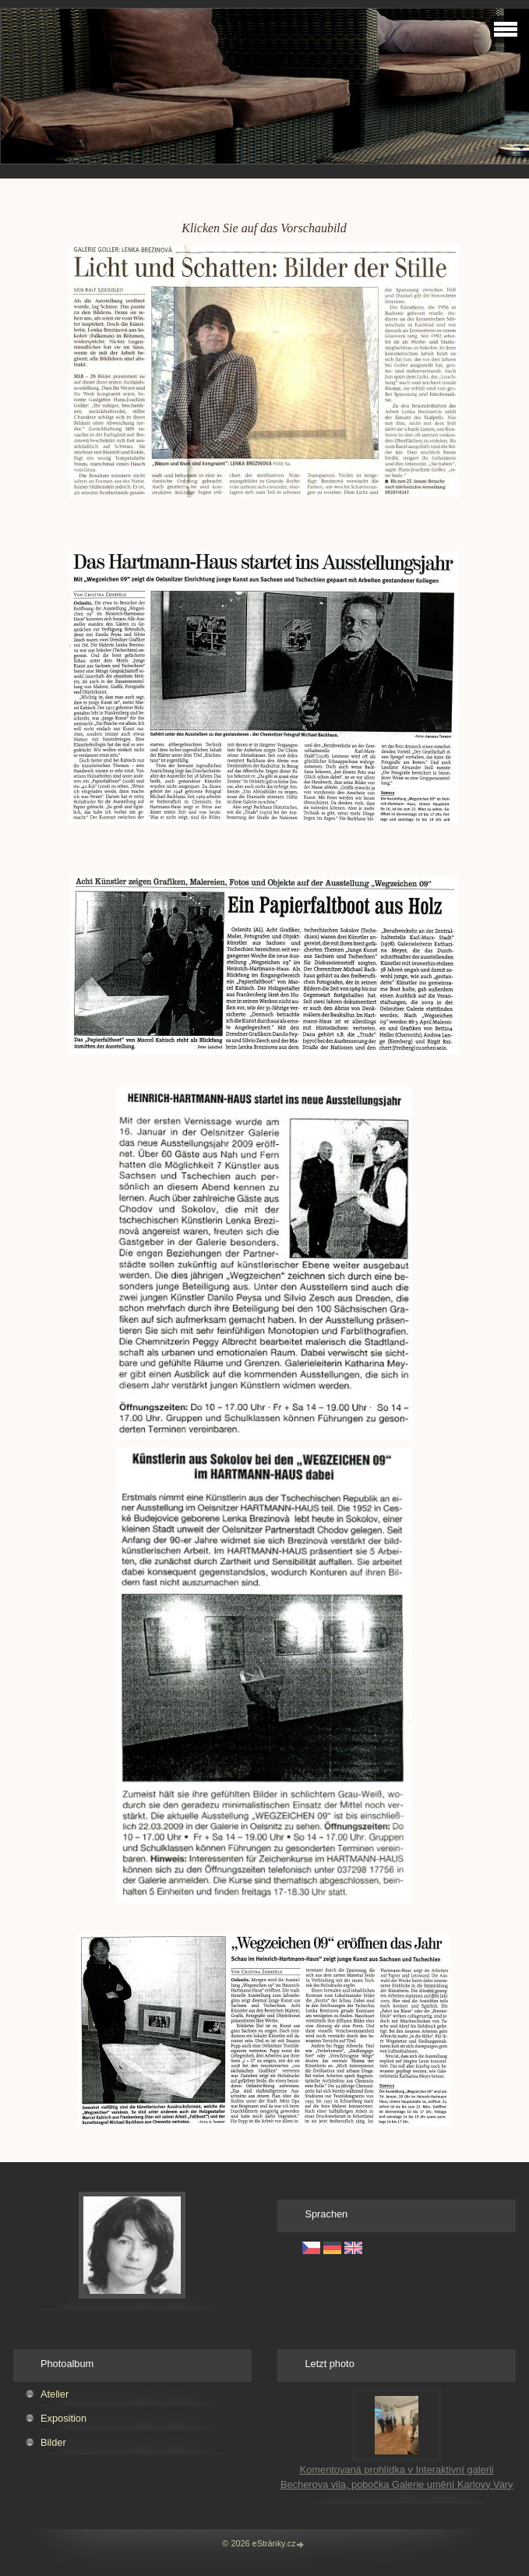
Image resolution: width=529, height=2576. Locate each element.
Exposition (63, 2418)
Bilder (53, 2442)
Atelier (55, 2394)
